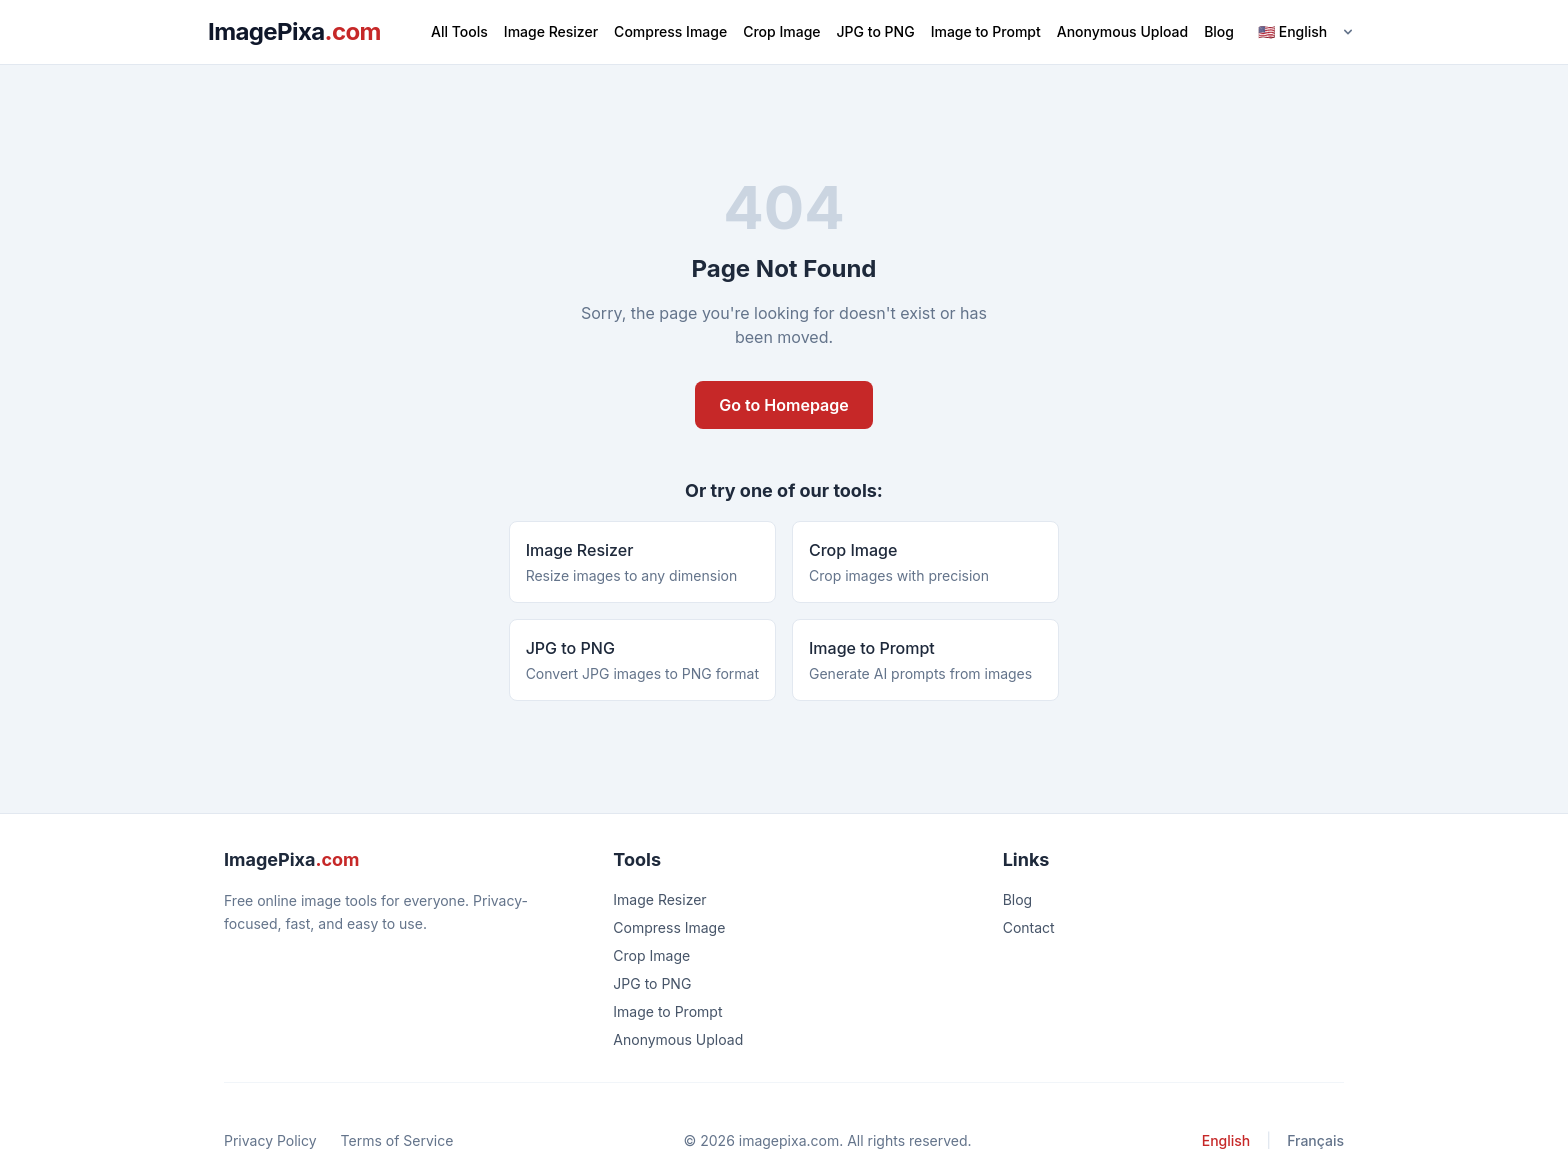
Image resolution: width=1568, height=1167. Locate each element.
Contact (1029, 927)
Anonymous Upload (1122, 31)
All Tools (459, 31)
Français (1315, 1140)
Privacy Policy (270, 1140)
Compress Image (670, 31)
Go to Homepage (783, 405)
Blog (1219, 31)
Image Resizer (551, 31)
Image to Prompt (986, 31)
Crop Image (781, 31)
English (1226, 1140)
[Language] (1305, 32)
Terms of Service (397, 1140)
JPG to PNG (876, 31)
